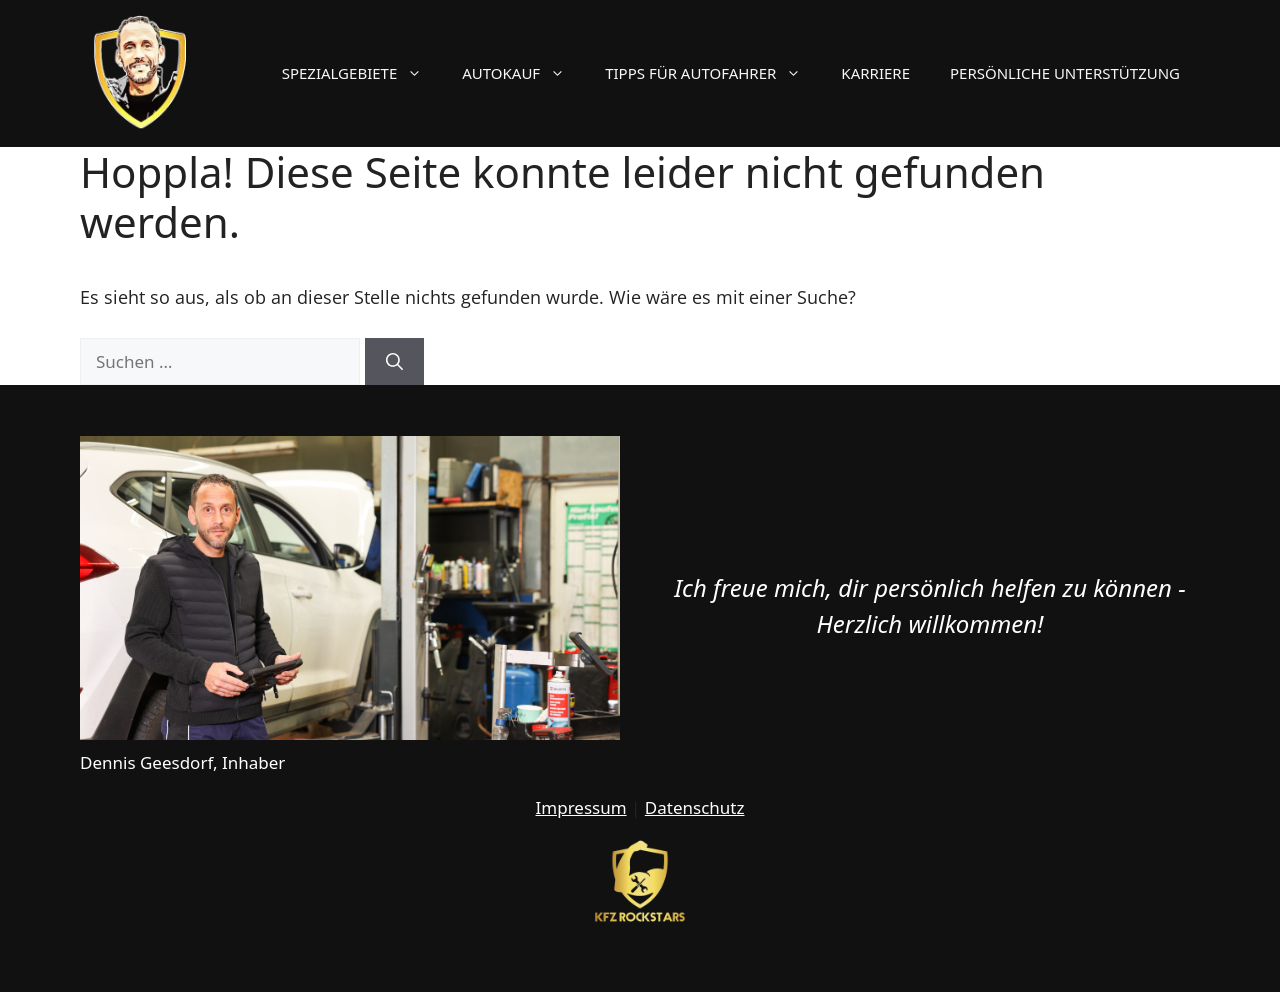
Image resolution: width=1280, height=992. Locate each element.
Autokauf (523, 73)
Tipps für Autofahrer (713, 73)
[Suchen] (394, 362)
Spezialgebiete (362, 73)
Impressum (581, 807)
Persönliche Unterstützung (1065, 73)
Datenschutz (695, 807)
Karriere (875, 73)
